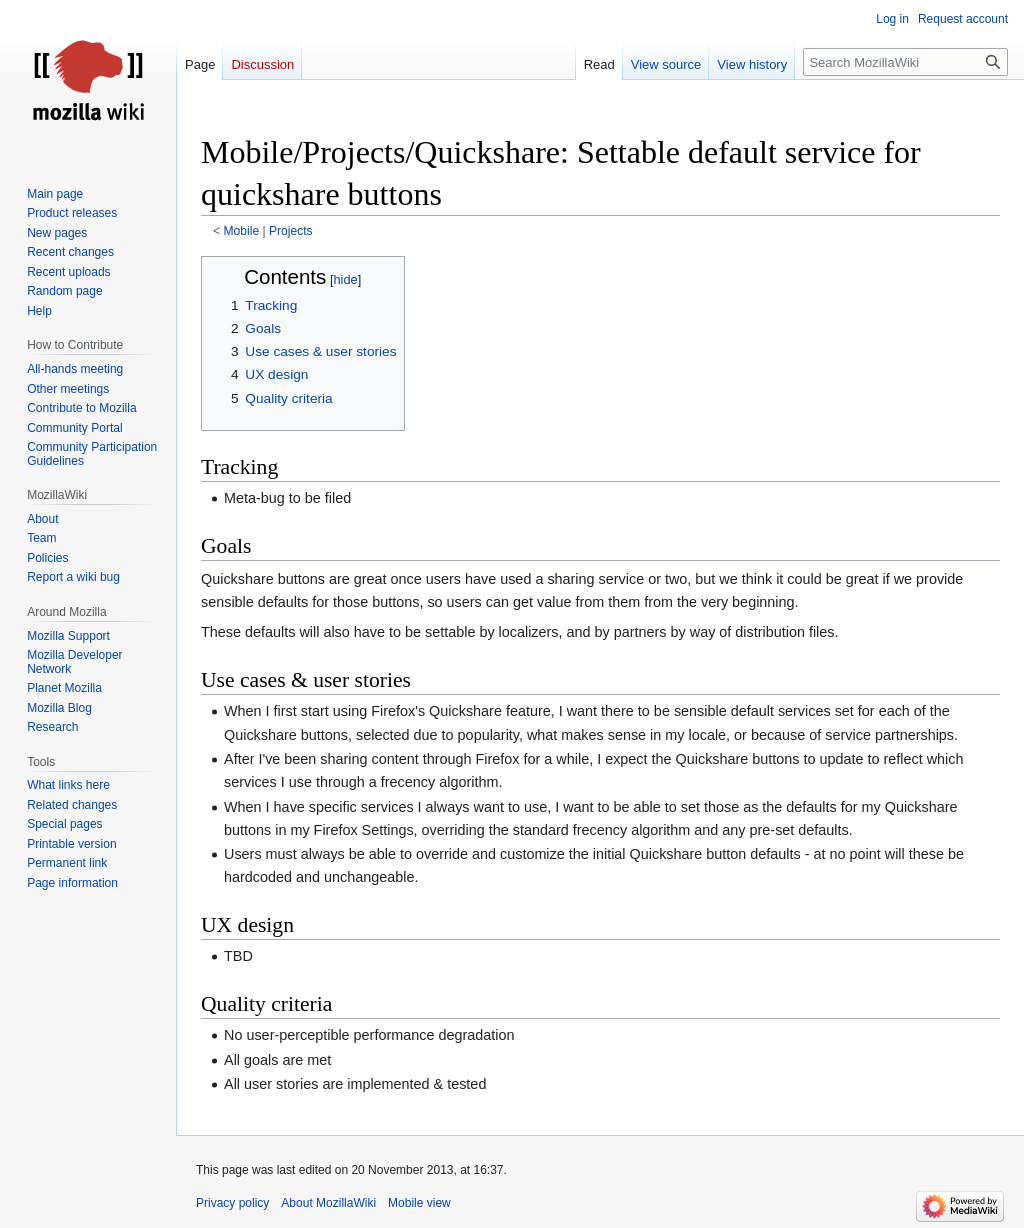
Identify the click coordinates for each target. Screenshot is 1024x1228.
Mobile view (419, 1203)
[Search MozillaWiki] (905, 62)
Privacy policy (232, 1203)
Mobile (242, 231)
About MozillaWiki (328, 1203)
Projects (291, 231)
